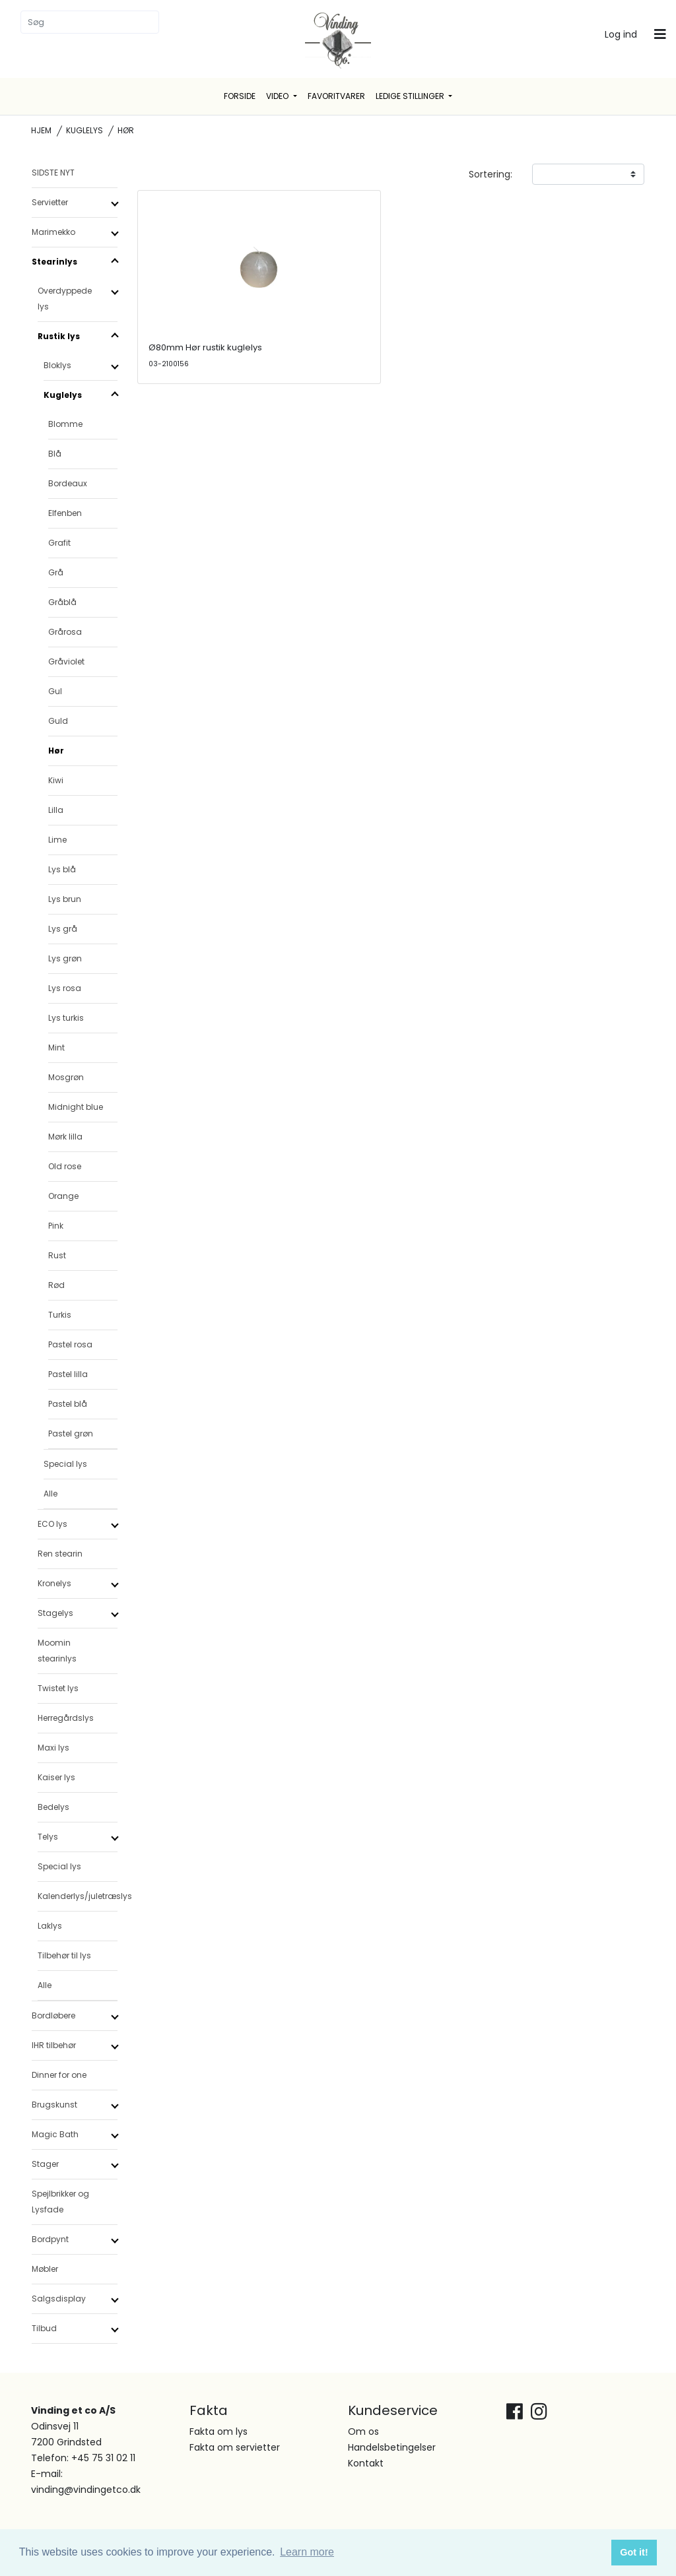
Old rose (64, 1166)
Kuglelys (84, 130)
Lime (57, 839)
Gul (55, 691)
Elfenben (65, 513)
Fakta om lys (218, 2431)
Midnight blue (75, 1106)
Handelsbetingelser (392, 2447)
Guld (58, 720)
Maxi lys (53, 1747)
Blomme (65, 424)
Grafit (59, 542)
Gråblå (62, 602)
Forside (239, 96)
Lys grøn (65, 958)
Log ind (621, 34)
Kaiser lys (56, 1777)
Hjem (41, 130)
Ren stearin (60, 1553)
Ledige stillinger (411, 96)
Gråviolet (66, 661)
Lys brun (64, 899)
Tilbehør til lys (64, 1955)
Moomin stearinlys (57, 1650)
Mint (56, 1047)
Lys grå (62, 928)
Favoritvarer (336, 96)
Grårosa (65, 631)
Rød (56, 1285)
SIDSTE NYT (53, 172)
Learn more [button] (307, 2552)
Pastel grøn (70, 1433)
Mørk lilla (65, 1136)
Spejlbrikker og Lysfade (60, 2201)
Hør (56, 750)
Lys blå (62, 869)
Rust (57, 1255)
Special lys (65, 1463)
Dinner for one (59, 2074)
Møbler (45, 2268)
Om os (363, 2431)
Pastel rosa (70, 1344)
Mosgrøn (66, 1077)
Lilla (55, 810)
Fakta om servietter (234, 2447)
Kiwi (55, 780)
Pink (55, 1225)
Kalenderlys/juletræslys (78, 1896)
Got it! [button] (634, 2552)
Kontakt (366, 2463)
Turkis (59, 1314)
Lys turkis (66, 1017)
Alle (50, 1493)
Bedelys (53, 1807)
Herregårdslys (66, 1717)
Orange (63, 1196)
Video (278, 96)
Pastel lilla (68, 1374)
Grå (55, 572)
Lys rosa (64, 988)
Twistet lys (58, 1688)
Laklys (50, 1925)
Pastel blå (67, 1403)
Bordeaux (67, 483)
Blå (54, 453)
